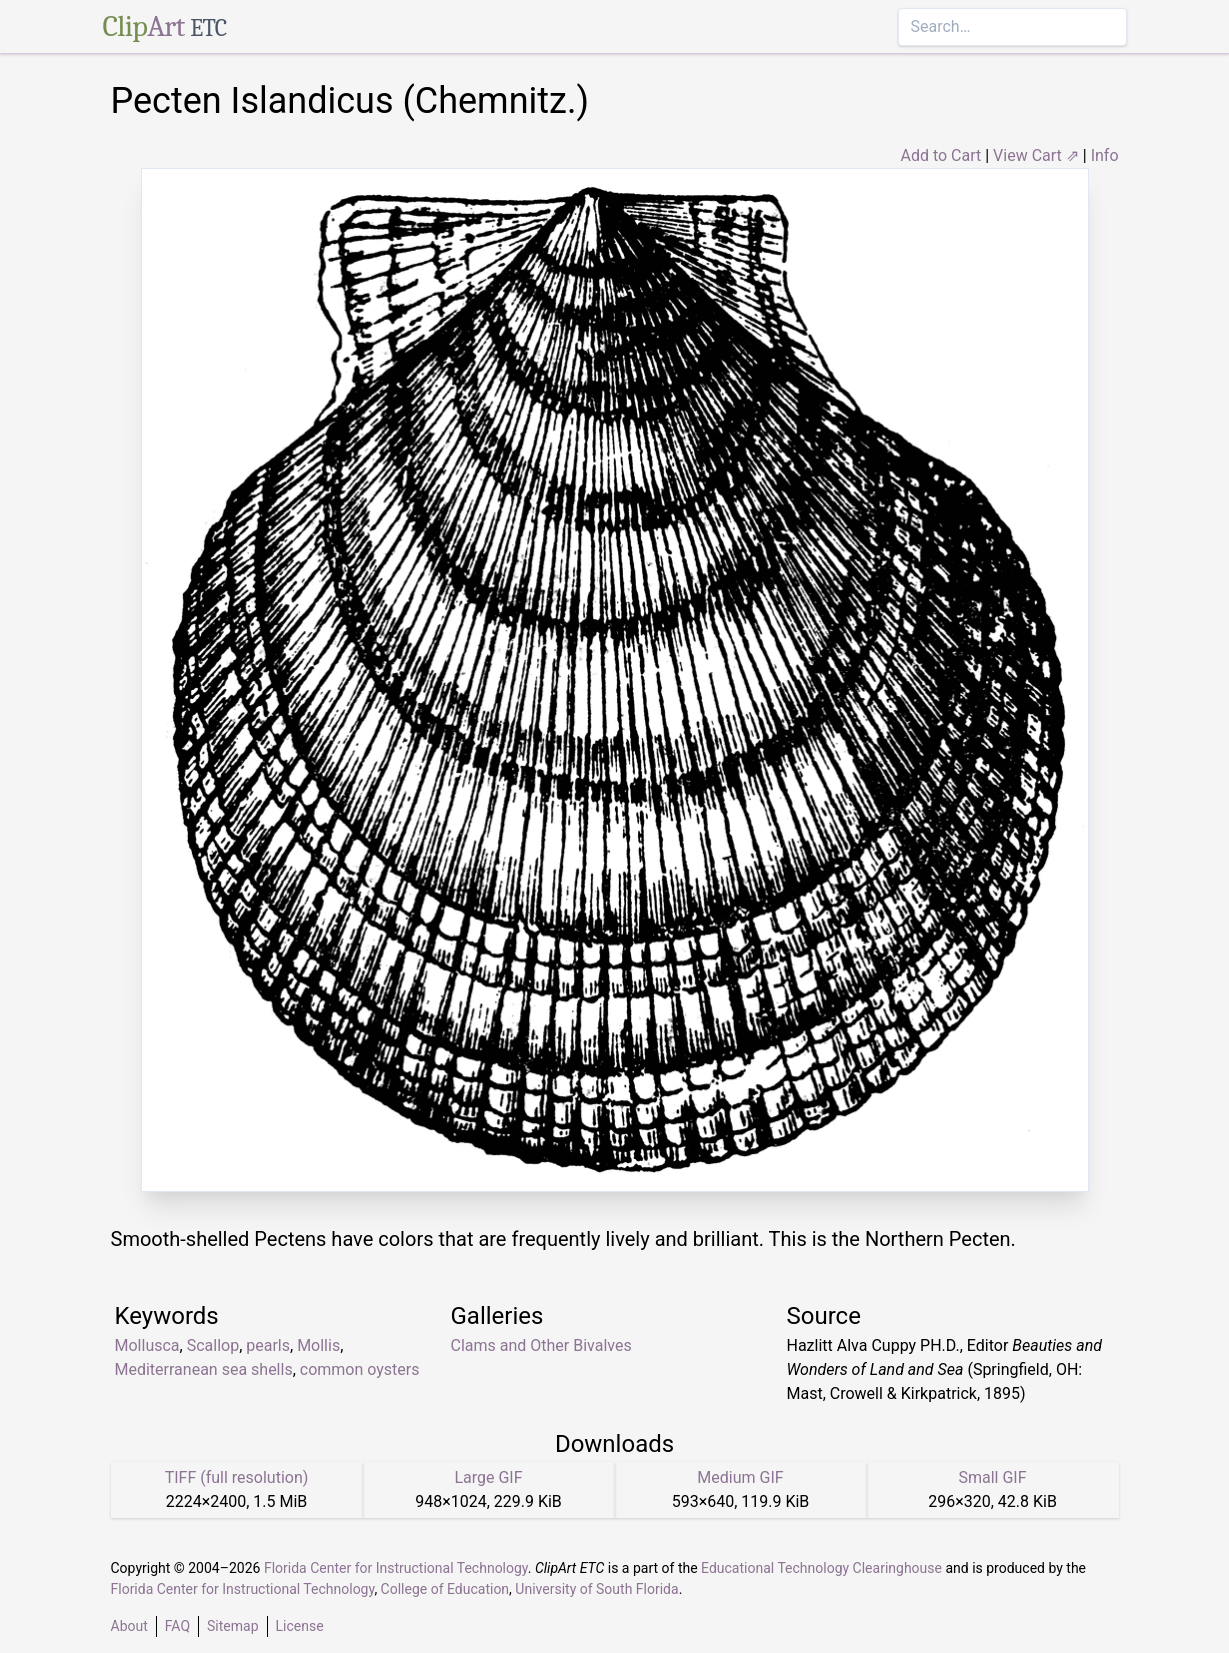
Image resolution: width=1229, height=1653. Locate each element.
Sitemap (232, 1626)
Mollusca (147, 1345)
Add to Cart (940, 155)
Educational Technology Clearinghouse (821, 1568)
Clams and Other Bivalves (541, 1345)
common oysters (360, 1369)
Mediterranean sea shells (204, 1369)
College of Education (445, 1589)
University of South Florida (596, 1589)
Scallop (213, 1345)
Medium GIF (740, 1477)
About (129, 1626)
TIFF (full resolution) (237, 1477)
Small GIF (992, 1477)
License (300, 1626)
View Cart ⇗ (1036, 155)
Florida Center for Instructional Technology (396, 1568)
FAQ (177, 1626)
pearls (268, 1345)
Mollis (318, 1345)
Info (1105, 155)
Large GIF (488, 1477)
